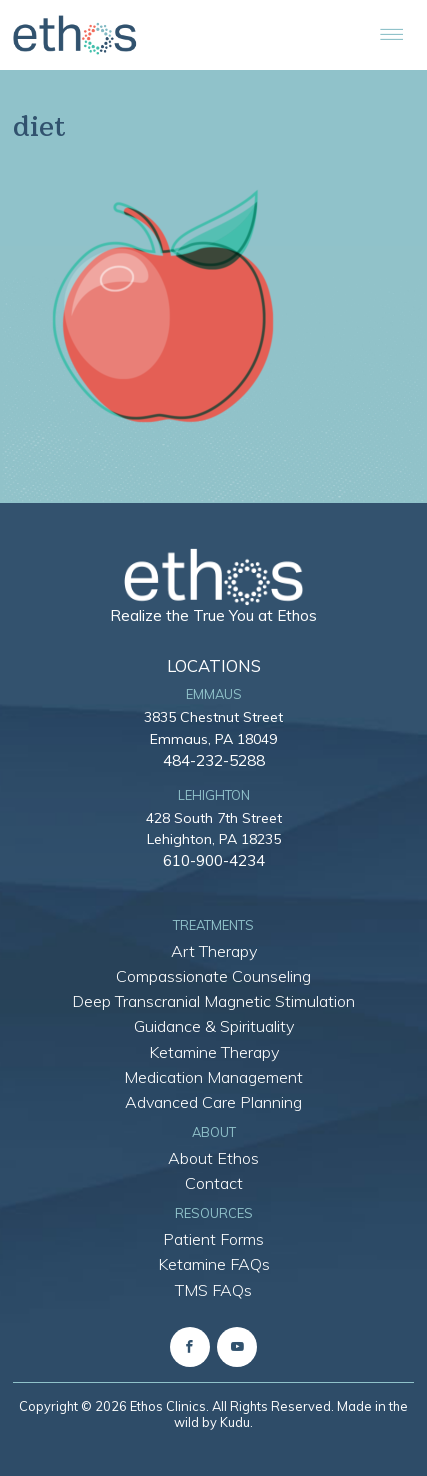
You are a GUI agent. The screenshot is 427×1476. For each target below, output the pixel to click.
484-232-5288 (214, 760)
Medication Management (213, 1077)
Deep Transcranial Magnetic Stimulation (213, 1001)
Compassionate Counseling (213, 976)
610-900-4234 (214, 860)
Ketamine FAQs (214, 1264)
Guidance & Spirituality (214, 1026)
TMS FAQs (213, 1290)
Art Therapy (214, 951)
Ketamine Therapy (214, 1052)
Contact (214, 1183)
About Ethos (213, 1158)
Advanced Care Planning (213, 1102)
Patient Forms (213, 1239)
